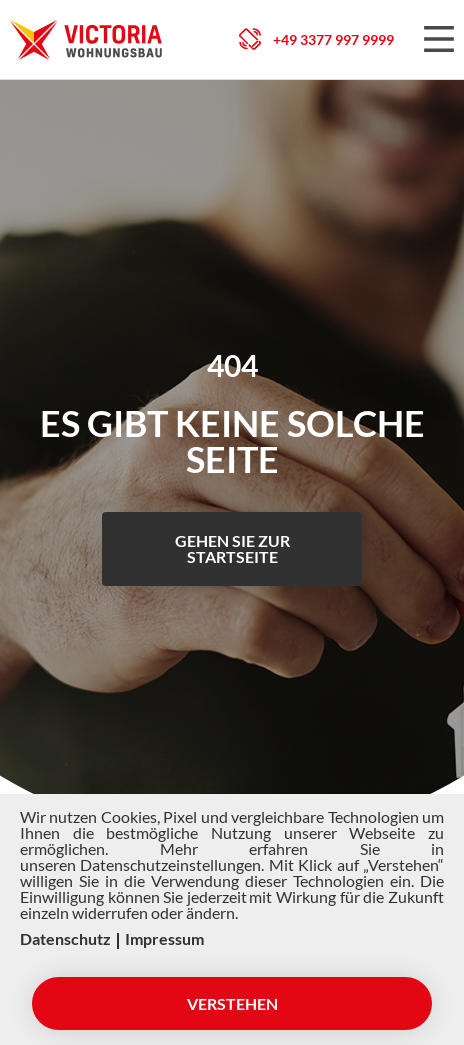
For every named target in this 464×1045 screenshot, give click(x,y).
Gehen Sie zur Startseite (232, 548)
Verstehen (232, 1003)
